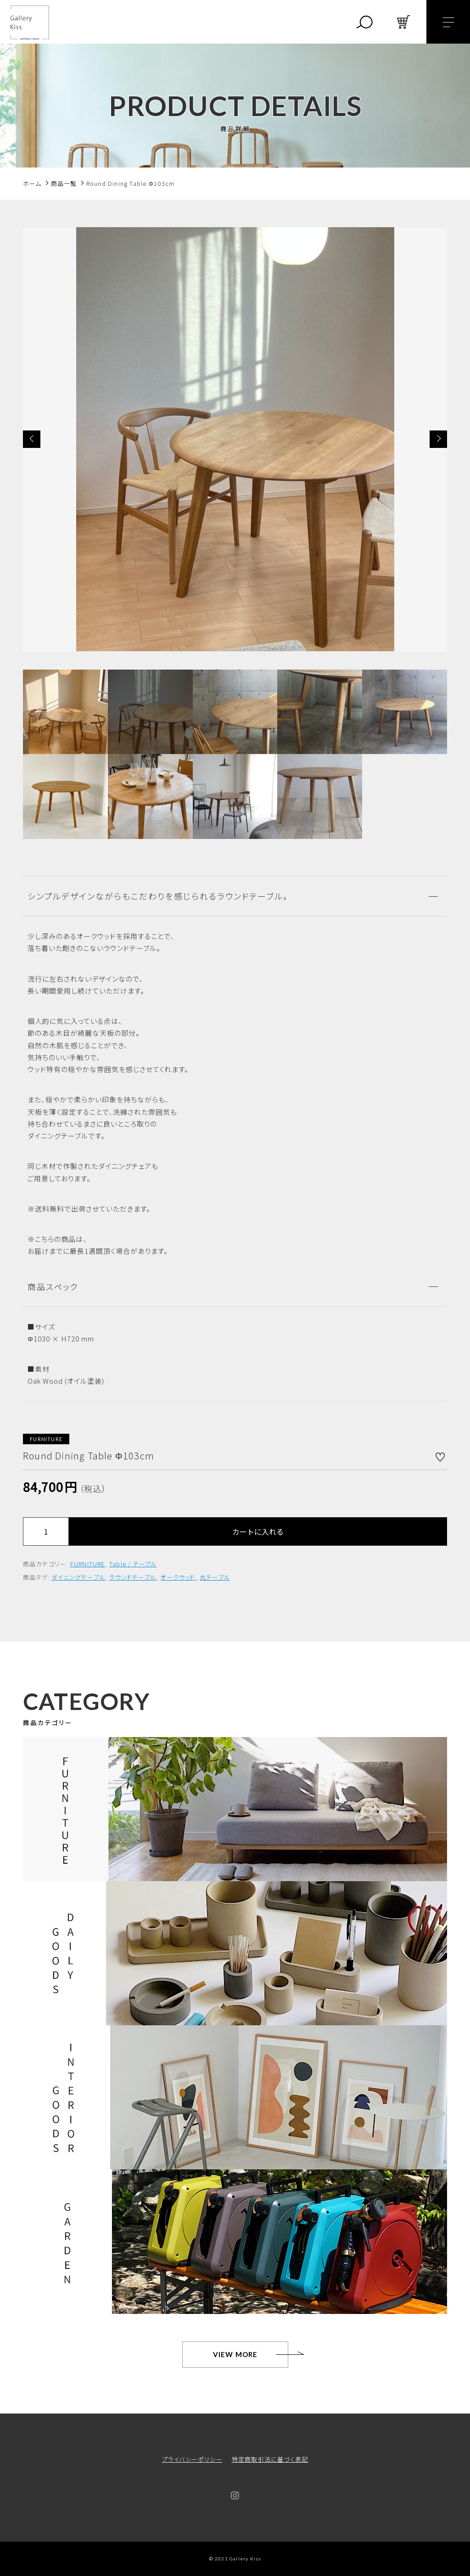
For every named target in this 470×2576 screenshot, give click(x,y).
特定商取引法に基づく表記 (270, 2459)
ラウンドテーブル (132, 1577)
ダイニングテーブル (78, 1577)
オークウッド (177, 1577)
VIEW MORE (235, 2354)
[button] (31, 439)
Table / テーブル (133, 1563)
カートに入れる (258, 1531)
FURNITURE (87, 1563)
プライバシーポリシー (192, 2459)
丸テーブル (215, 1577)
